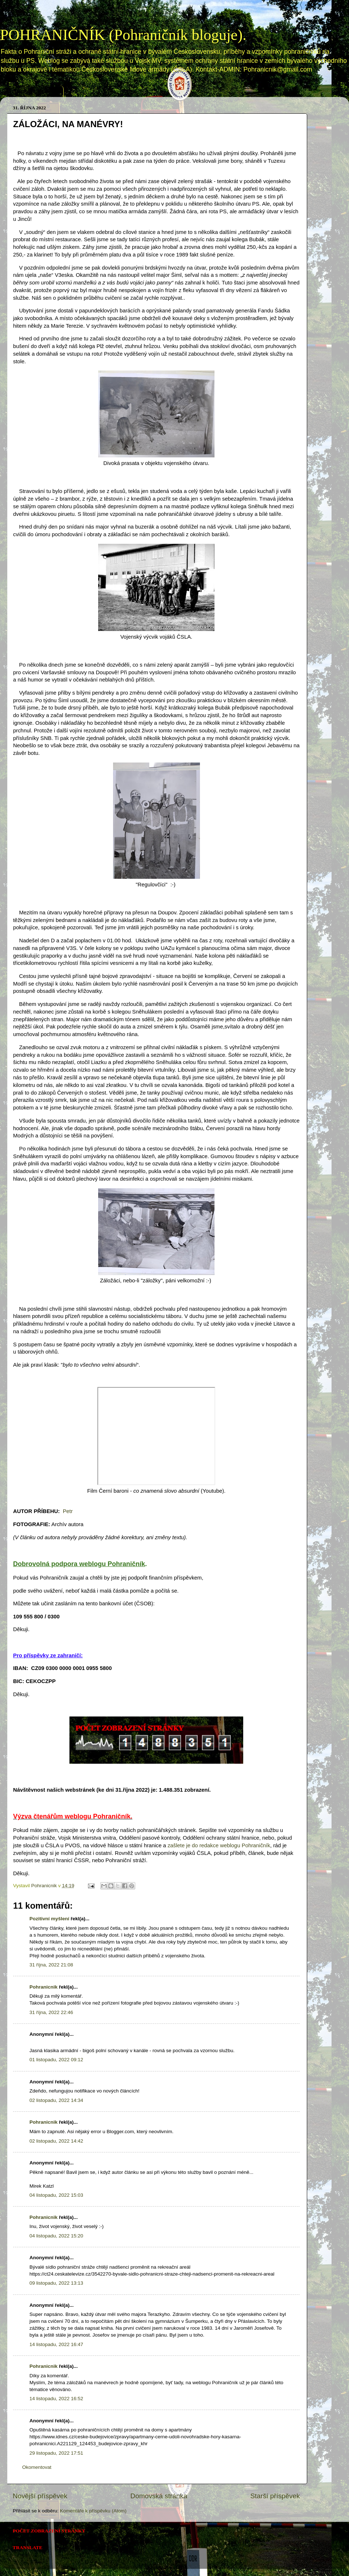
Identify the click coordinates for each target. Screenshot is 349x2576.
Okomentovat (36, 2467)
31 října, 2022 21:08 (51, 1965)
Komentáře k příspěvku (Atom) (93, 2511)
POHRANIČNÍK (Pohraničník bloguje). (123, 35)
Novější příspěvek (40, 2496)
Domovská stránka (36, 91)
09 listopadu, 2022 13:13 (56, 2283)
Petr (68, 1511)
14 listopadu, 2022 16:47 (56, 2344)
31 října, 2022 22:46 (51, 2012)
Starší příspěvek (275, 2496)
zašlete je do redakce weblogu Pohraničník (219, 1845)
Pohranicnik (43, 1987)
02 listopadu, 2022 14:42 (56, 2141)
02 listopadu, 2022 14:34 (56, 2100)
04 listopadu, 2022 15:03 (56, 2195)
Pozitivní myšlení (49, 1918)
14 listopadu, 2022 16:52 (56, 2398)
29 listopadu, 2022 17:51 (56, 2453)
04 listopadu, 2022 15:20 (56, 2236)
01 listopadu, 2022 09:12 (56, 2059)
